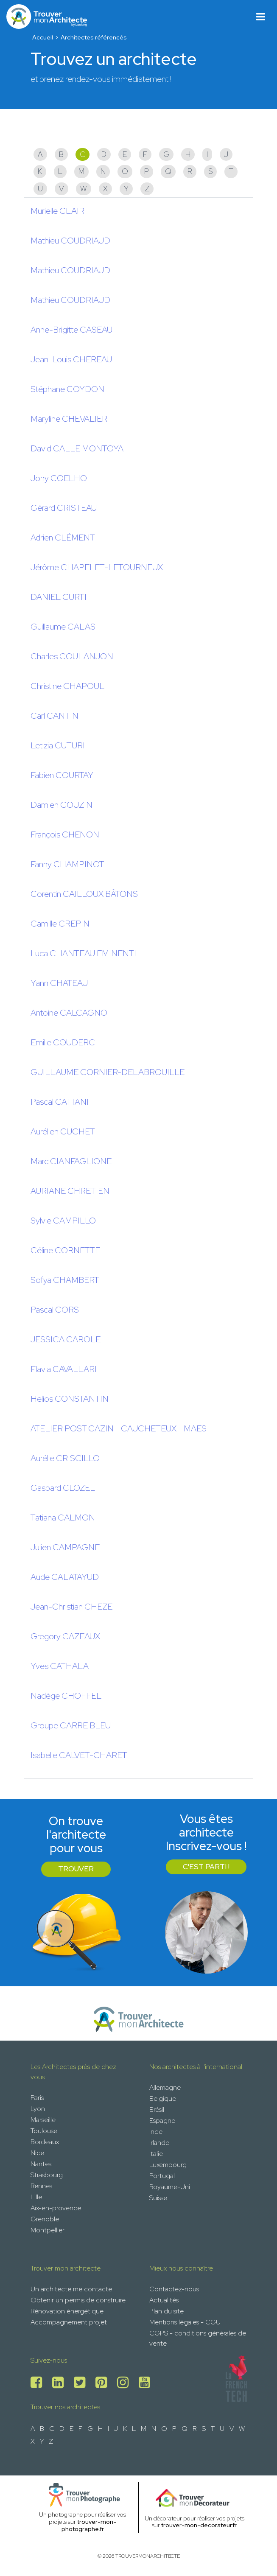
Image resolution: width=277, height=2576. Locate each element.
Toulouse (44, 2130)
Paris (37, 2097)
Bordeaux (45, 2141)
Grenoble (45, 2219)
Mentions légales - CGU (185, 2322)
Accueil (42, 37)
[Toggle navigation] (261, 16)
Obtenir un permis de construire (78, 2300)
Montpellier (47, 2230)
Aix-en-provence (56, 2208)
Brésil (156, 2109)
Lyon (38, 2108)
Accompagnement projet (69, 2322)
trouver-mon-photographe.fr (89, 2525)
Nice (37, 2152)
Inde (155, 2131)
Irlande (159, 2142)
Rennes (41, 2185)
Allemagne (165, 2087)
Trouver (76, 1868)
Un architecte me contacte (71, 2289)
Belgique (162, 2098)
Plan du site (166, 2311)
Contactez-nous (174, 2289)
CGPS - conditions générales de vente (197, 2338)
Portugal (162, 2175)
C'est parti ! (206, 1866)
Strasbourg (47, 2174)
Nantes (41, 2163)
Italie (156, 2153)
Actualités (164, 2300)
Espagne (162, 2120)
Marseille (43, 2119)
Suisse (158, 2197)
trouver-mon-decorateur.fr (199, 2525)
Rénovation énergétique (67, 2311)
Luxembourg (168, 2164)
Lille (36, 2196)
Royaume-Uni (169, 2186)
